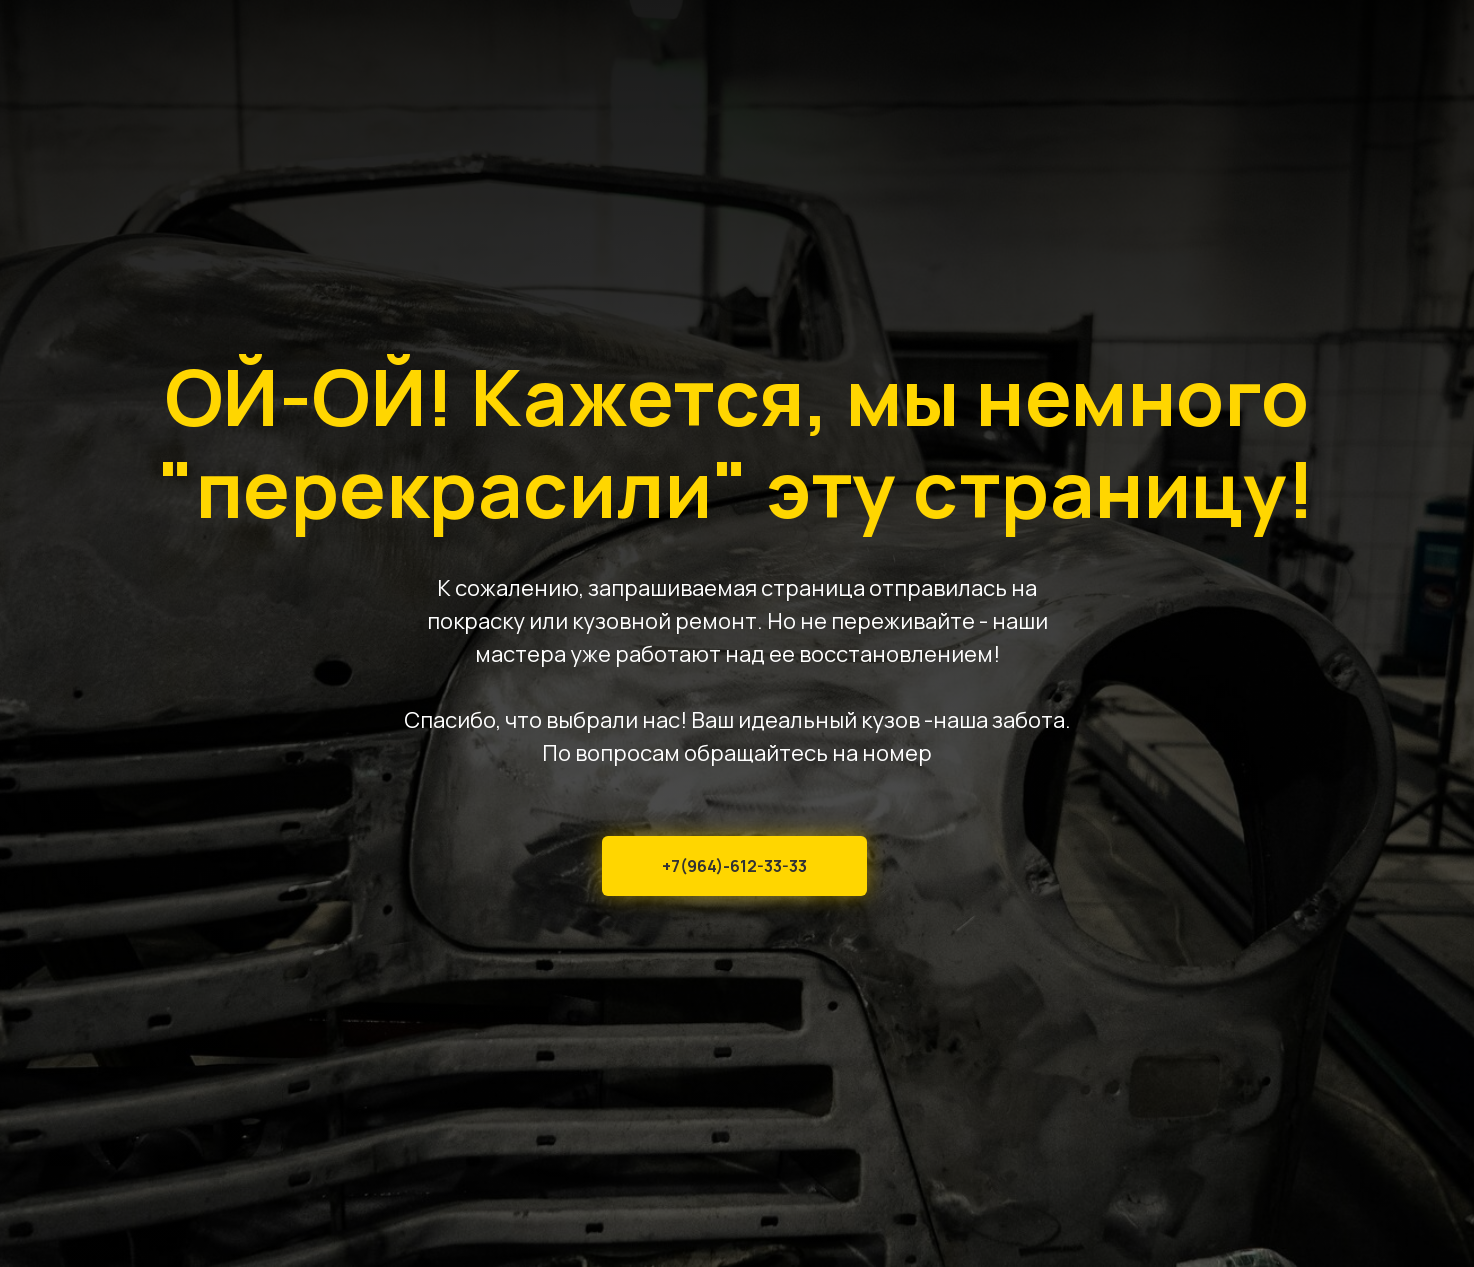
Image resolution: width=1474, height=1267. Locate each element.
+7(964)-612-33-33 (734, 866)
